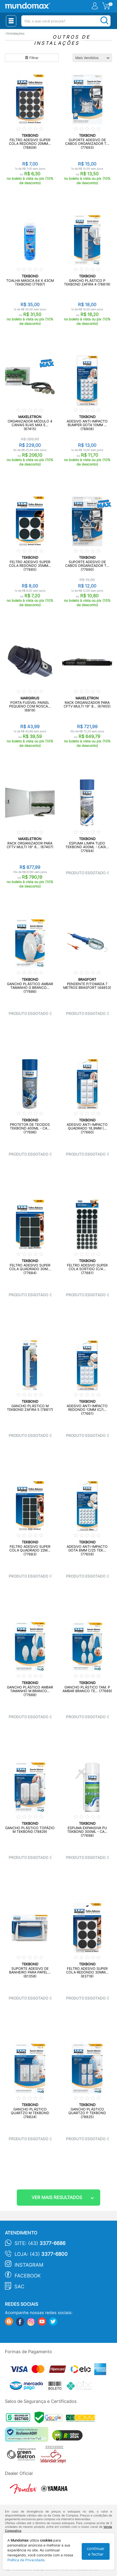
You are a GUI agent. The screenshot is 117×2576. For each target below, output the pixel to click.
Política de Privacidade (25, 2560)
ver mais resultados (57, 2197)
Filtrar (32, 58)
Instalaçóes (15, 33)
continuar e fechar (95, 2551)
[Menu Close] (11, 21)
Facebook (28, 2276)
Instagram (29, 2265)
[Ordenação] (92, 58)
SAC (19, 2287)
